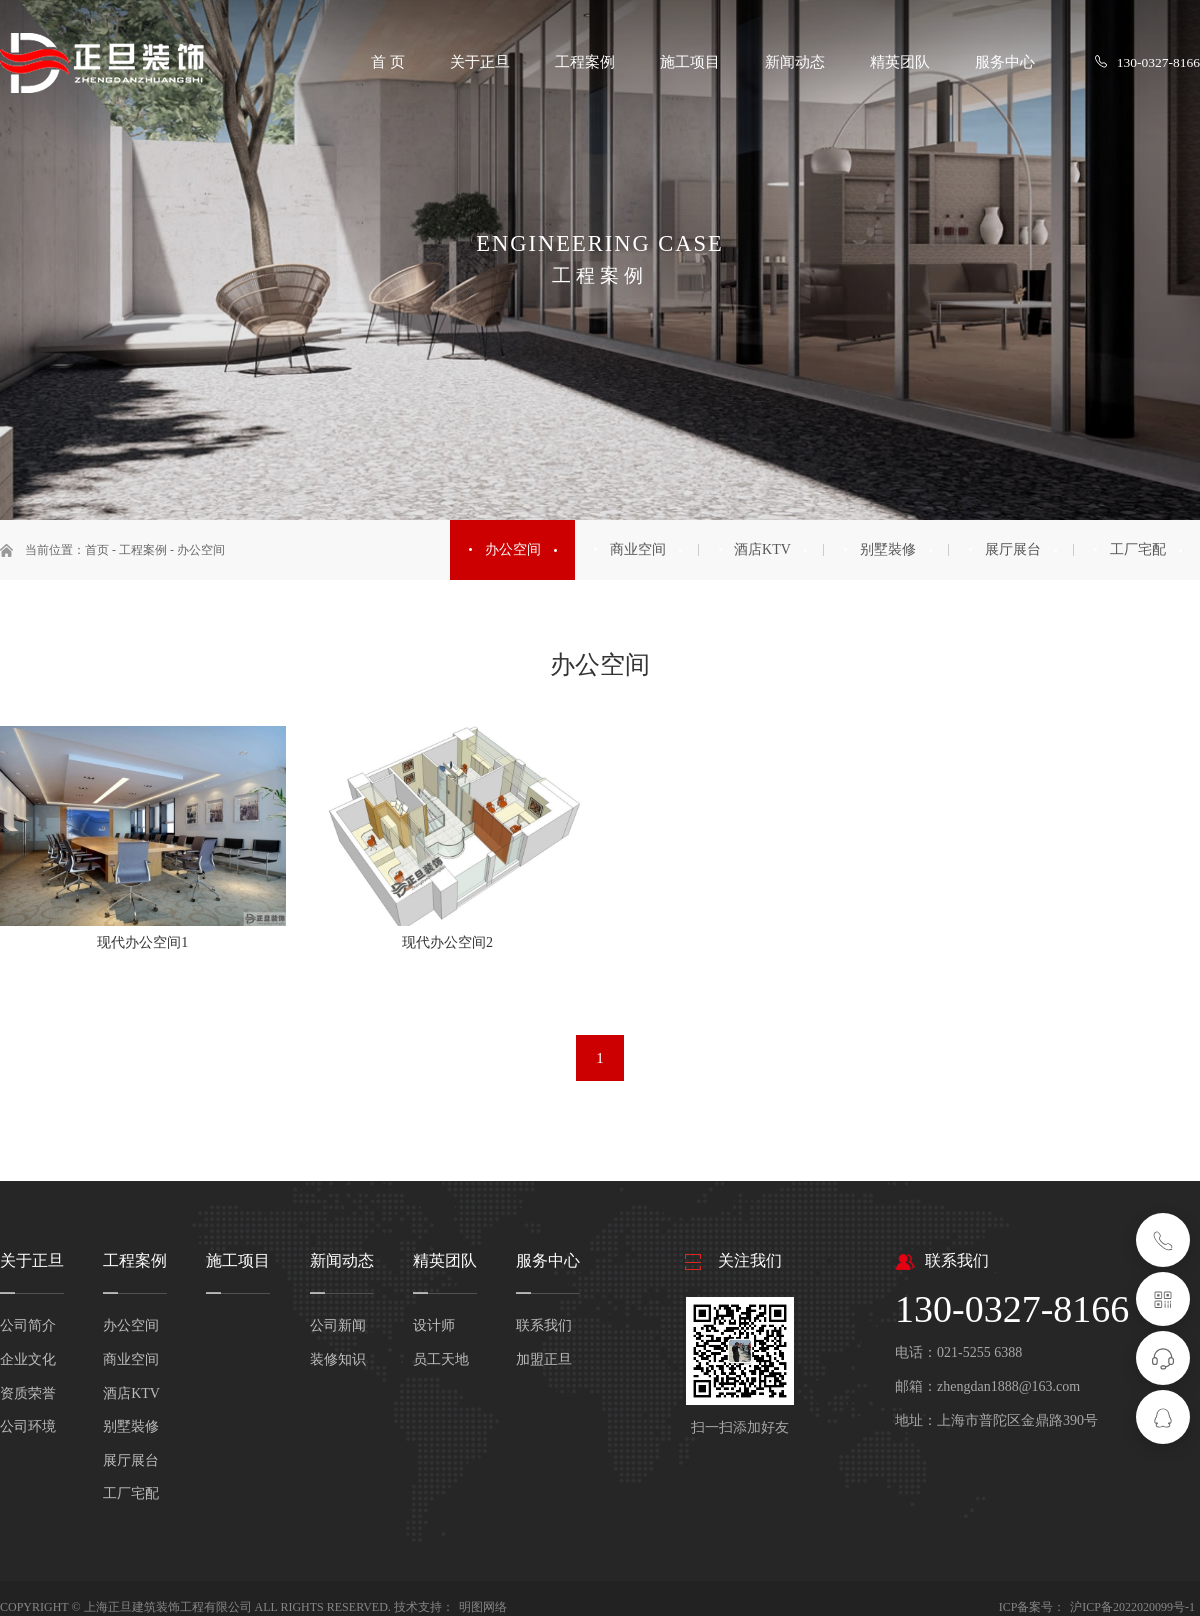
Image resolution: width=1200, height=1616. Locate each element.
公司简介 (28, 1324)
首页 (97, 550)
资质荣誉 (28, 1391)
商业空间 (131, 1358)
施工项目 (238, 1259)
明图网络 (483, 1606)
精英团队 (445, 1259)
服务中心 (548, 1259)
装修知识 (338, 1358)
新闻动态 (342, 1259)
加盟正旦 (544, 1358)
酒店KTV (131, 1391)
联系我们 (544, 1324)
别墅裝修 (131, 1425)
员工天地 (441, 1358)
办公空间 (201, 550)
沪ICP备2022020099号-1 (1132, 1606)
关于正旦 (32, 1259)
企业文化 (28, 1358)
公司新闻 (338, 1324)
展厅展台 (131, 1459)
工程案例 (143, 550)
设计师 (434, 1324)
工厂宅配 (131, 1492)
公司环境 (28, 1425)
